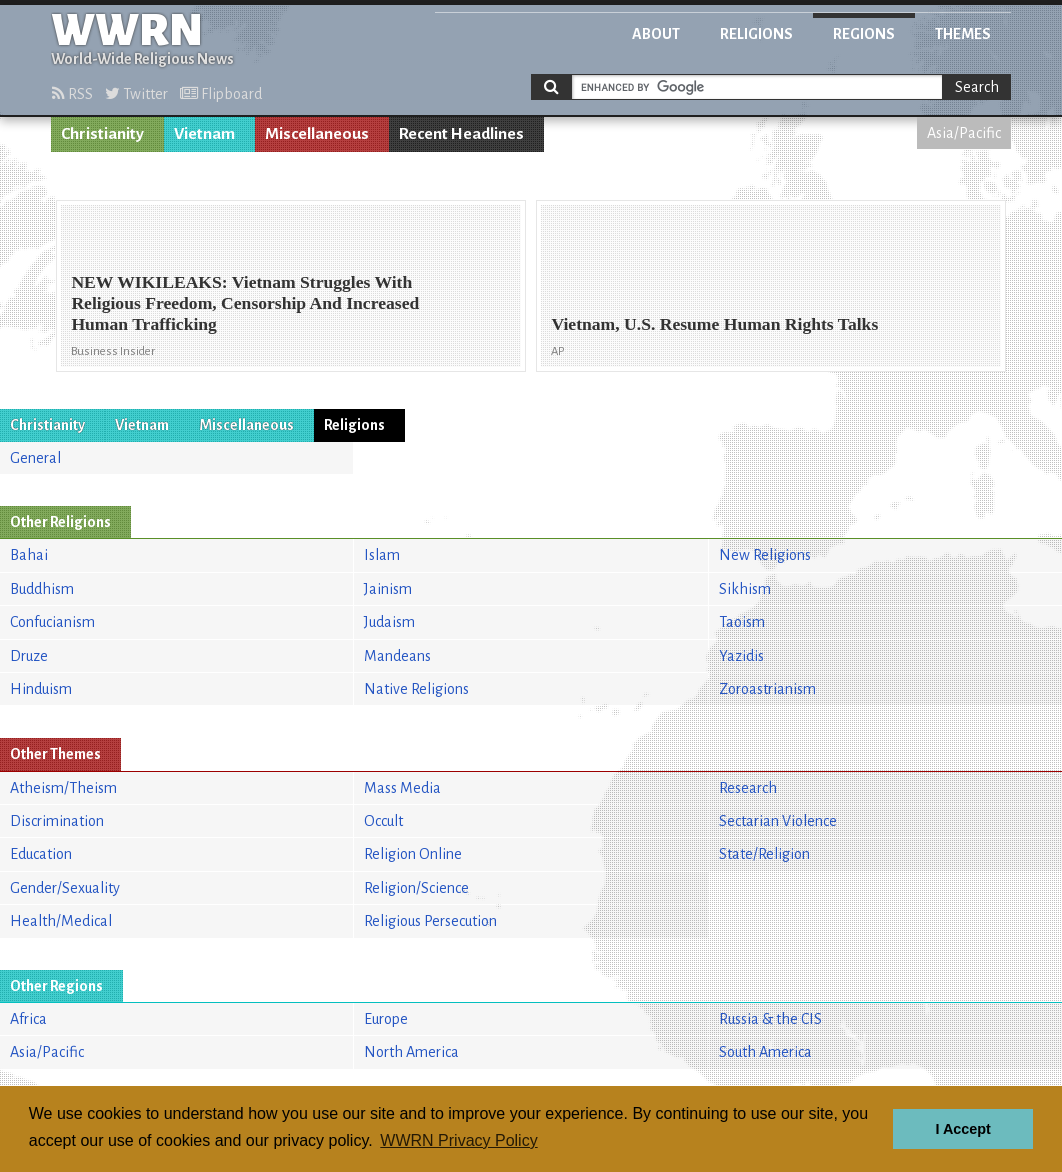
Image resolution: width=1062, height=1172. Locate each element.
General (35, 458)
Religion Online (413, 854)
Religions (756, 34)
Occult (383, 821)
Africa (28, 1019)
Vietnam (204, 134)
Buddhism (42, 589)
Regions (864, 34)
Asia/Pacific (964, 133)
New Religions (765, 555)
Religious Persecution (430, 921)
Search (977, 87)
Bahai (29, 555)
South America (765, 1052)
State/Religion (764, 854)
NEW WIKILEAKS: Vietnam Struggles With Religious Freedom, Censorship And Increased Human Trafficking (245, 303)
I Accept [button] (962, 1129)
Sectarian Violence (778, 821)
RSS (72, 94)
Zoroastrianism (767, 689)
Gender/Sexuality (65, 888)
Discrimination (57, 821)
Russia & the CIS (770, 1019)
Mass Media (402, 788)
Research (748, 788)
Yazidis (741, 656)
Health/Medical (61, 921)
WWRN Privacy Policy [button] (458, 1140)
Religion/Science (416, 888)
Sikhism (745, 589)
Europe (386, 1019)
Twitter (136, 94)
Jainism (388, 589)
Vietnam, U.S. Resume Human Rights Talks (714, 324)
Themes (963, 34)
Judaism (389, 622)
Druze (29, 656)
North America (411, 1052)
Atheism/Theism (63, 788)
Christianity (102, 134)
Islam (382, 555)
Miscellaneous (317, 134)
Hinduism (41, 689)
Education (41, 854)
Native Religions (416, 689)
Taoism (742, 622)
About (656, 34)
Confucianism (52, 622)
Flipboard (221, 94)
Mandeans (397, 656)
